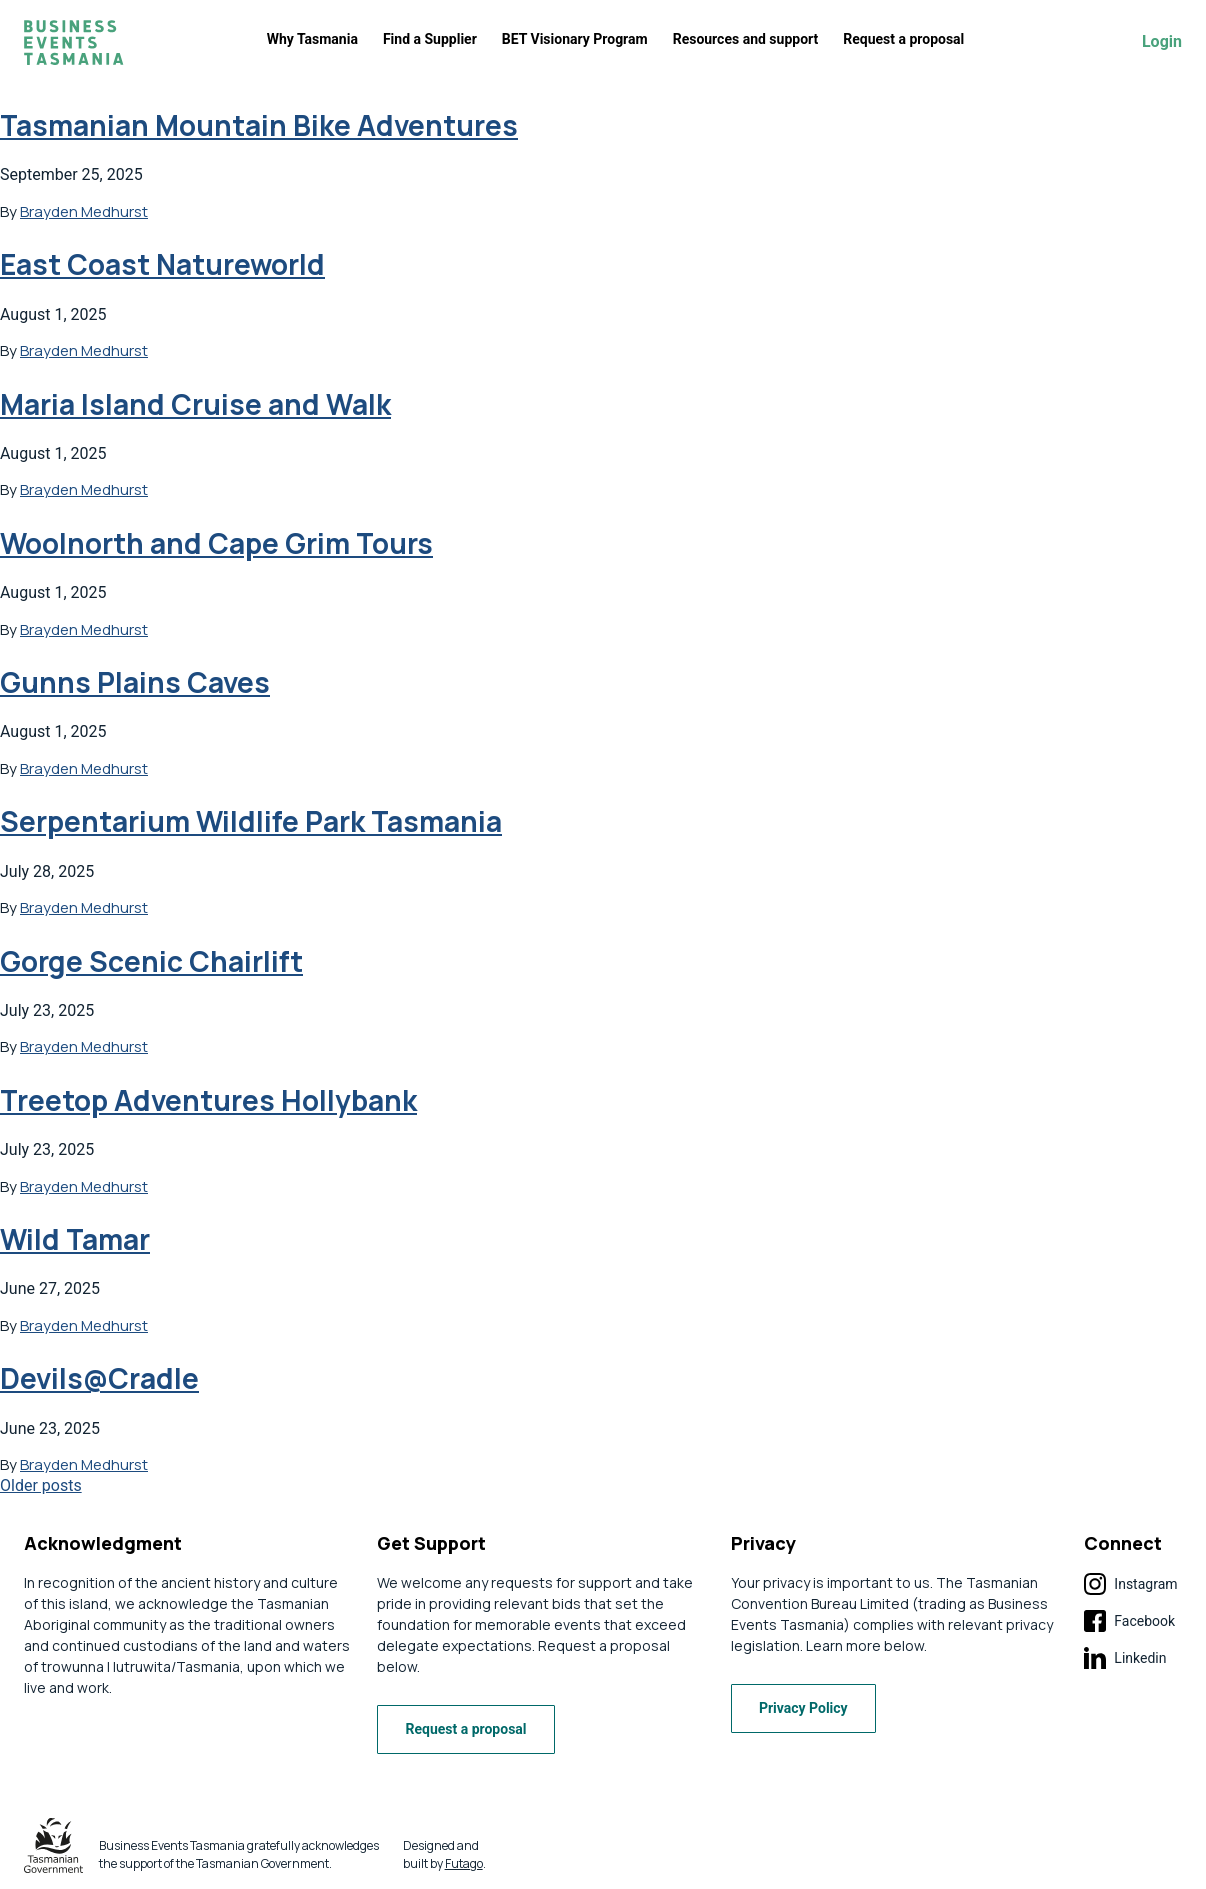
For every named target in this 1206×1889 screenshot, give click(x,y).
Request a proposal (903, 39)
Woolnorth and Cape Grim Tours (216, 543)
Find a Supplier (430, 39)
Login (1162, 42)
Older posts (41, 1485)
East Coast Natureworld (162, 264)
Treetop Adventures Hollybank (208, 1100)
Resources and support (746, 39)
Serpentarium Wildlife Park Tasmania (251, 821)
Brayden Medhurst (84, 211)
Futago (464, 1863)
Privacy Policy (808, 1709)
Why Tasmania (312, 39)
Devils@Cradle (99, 1378)
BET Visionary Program (575, 39)
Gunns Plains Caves (135, 682)
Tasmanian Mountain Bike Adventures (259, 125)
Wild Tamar (75, 1239)
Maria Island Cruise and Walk (195, 404)
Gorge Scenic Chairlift (151, 961)
